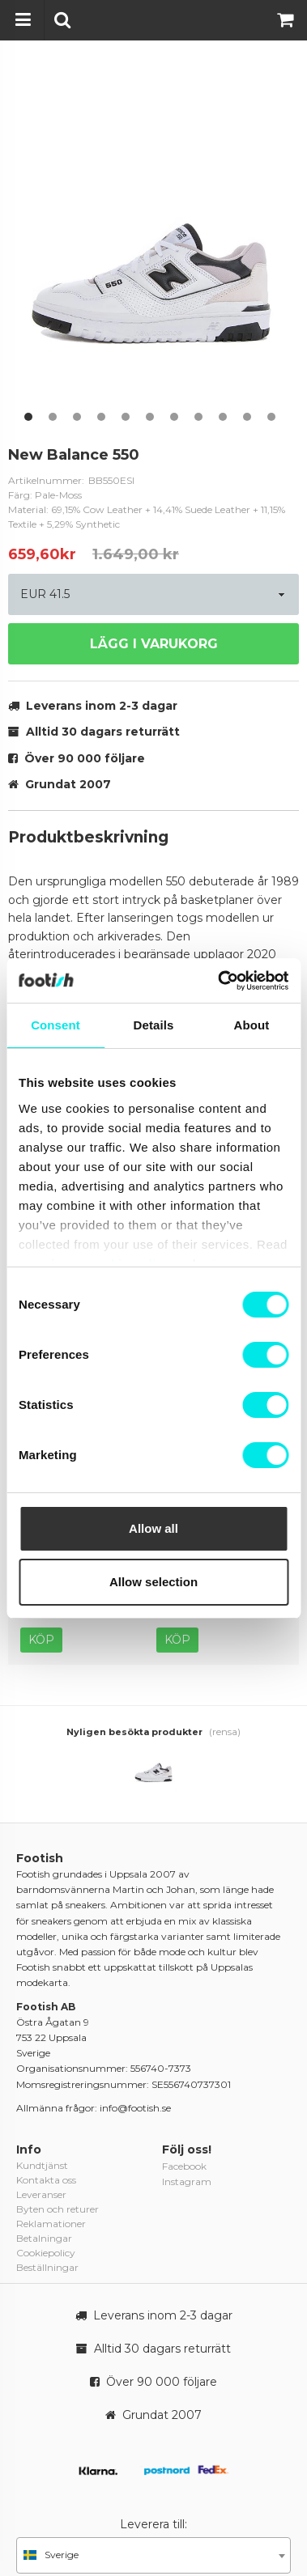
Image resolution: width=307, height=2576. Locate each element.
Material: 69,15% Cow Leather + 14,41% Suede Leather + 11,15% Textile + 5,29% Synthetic (146, 516)
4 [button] (101, 417)
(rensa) (225, 1731)
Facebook (184, 2166)
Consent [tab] (55, 1025)
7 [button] (174, 417)
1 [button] (28, 417)
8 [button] (198, 417)
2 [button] (53, 417)
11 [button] (271, 417)
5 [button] (126, 417)
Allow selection (153, 1582)
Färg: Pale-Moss (45, 495)
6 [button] (150, 417)
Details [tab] (154, 1025)
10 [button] (247, 417)
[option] (153, 246)
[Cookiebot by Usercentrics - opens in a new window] (219, 980)
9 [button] (223, 417)
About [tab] (252, 1025)
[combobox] (153, 2555)
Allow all (153, 1528)
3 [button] (77, 417)
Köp (41, 1639)
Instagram (186, 2181)
